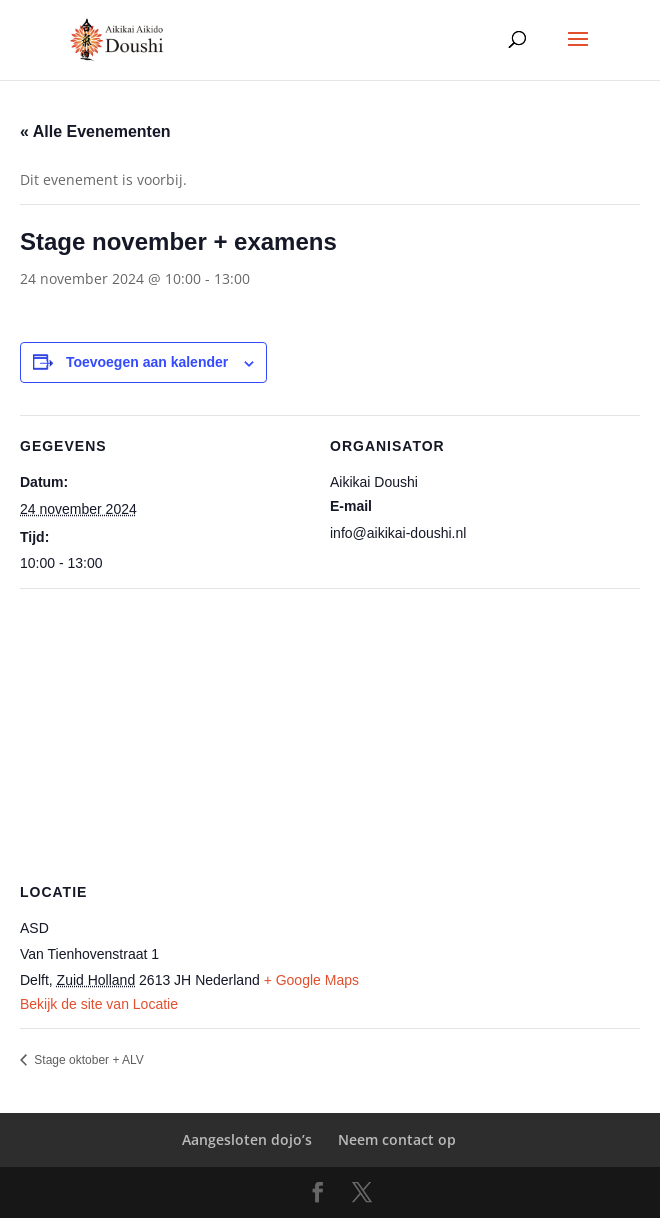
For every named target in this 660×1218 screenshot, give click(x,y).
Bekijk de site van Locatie (99, 1004)
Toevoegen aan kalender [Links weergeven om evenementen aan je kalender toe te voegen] (147, 362)
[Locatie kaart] (330, 732)
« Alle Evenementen (95, 131)
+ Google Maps (311, 980)
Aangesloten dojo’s (247, 1139)
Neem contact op (397, 1139)
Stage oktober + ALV (87, 1060)
